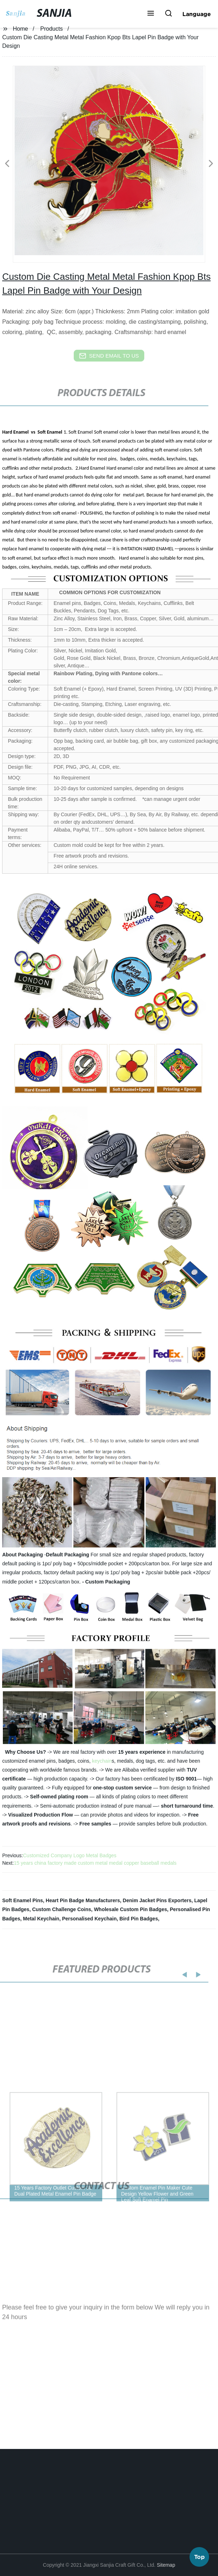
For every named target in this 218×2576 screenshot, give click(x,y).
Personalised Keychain (89, 1918)
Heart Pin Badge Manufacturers (83, 1900)
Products (51, 29)
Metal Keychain (41, 1918)
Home (20, 29)
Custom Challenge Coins (61, 1909)
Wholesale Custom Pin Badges (130, 1909)
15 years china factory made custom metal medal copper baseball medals (95, 1863)
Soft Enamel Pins (22, 1900)
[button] (150, 14)
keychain (101, 1761)
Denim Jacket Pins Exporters (157, 1900)
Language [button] (196, 14)
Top (199, 2554)
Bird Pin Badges (138, 1918)
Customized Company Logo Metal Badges (69, 1855)
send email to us (109, 355)
